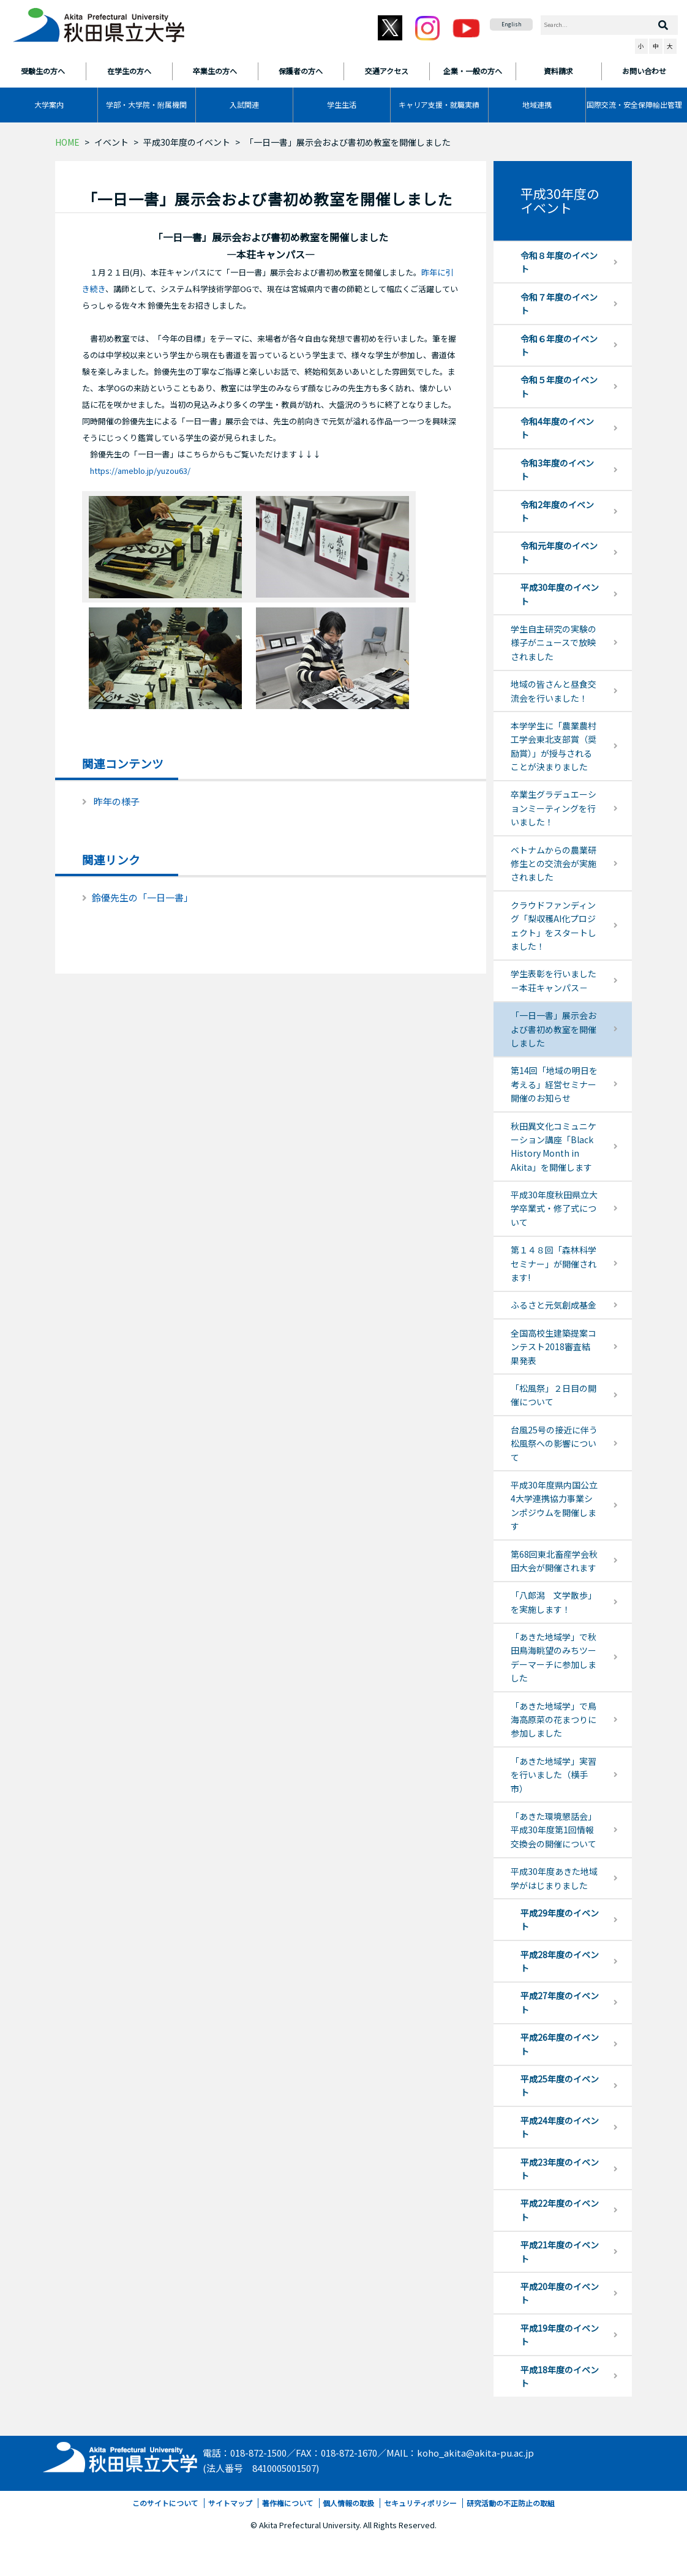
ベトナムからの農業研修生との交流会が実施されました (553, 864)
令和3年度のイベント (557, 470)
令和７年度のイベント (559, 304)
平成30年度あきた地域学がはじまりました (554, 1878)
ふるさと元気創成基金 (553, 1305)
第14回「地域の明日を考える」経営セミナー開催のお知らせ (554, 1084)
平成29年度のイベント (559, 1919)
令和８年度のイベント (559, 262)
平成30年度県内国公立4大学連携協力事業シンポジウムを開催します (554, 1505)
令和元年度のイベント (559, 552)
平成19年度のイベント (559, 2335)
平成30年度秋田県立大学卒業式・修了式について (554, 1208)
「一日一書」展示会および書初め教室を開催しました (553, 1029)
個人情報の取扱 (348, 2503)
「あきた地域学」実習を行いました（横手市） (553, 1775)
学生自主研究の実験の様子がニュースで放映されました (553, 643)
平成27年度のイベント (559, 2002)
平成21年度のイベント (559, 2251)
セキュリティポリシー (420, 2503)
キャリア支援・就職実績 (439, 104)
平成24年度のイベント (559, 2127)
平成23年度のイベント (559, 2169)
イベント (111, 142)
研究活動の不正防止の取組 (511, 2503)
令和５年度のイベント (559, 386)
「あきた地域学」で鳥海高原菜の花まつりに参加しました (553, 1720)
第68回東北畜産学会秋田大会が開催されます (554, 1561)
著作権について (287, 2503)
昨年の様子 (117, 801)
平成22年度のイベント (559, 2210)
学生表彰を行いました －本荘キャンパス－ (558, 980)
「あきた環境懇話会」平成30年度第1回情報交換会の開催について (553, 1830)
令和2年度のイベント (557, 511)
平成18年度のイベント (559, 2376)
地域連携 (537, 104)
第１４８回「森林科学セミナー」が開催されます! (553, 1263)
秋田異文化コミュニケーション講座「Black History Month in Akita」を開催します (553, 1146)
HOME (67, 142)
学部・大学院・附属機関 (146, 104)
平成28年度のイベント (559, 1961)
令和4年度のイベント (557, 428)
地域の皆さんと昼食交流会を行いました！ (553, 691)
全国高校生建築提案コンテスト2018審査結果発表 (553, 1347)
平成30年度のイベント (186, 142)
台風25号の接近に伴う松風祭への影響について (554, 1443)
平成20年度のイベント (559, 2293)
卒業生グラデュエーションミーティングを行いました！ (553, 808)
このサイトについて (165, 2503)
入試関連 (244, 104)
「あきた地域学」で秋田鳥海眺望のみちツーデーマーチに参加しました (553, 1657)
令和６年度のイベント (559, 345)
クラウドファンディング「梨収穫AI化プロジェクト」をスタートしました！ (553, 925)
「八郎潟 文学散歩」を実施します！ (553, 1602)
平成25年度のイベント (559, 2085)
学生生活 (341, 104)
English (511, 24)
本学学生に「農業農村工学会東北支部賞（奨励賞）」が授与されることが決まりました (553, 746)
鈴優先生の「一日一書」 (142, 897)
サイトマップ (230, 2503)
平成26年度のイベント (559, 2044)
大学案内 (49, 104)
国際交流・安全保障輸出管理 (634, 104)
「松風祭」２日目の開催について (553, 1395)
